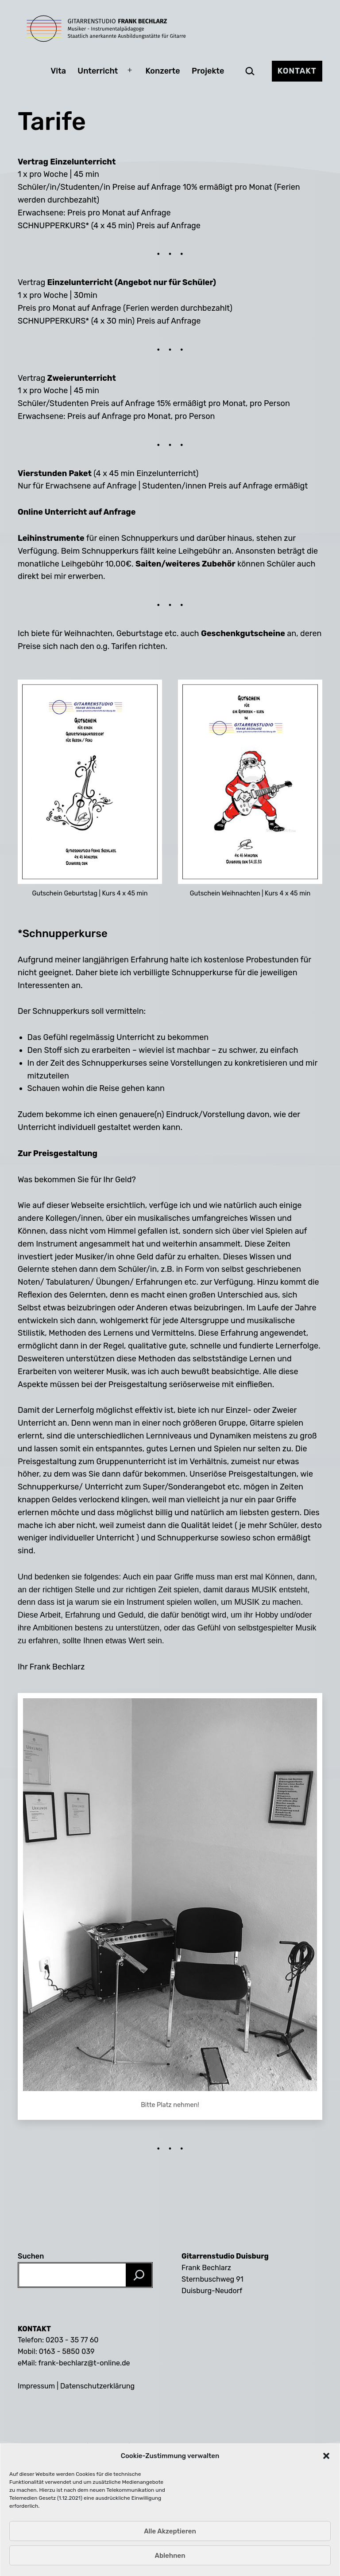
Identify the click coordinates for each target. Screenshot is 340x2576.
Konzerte (163, 71)
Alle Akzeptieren (170, 2561)
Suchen (31, 2256)
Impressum (36, 2386)
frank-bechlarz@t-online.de (84, 2363)
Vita (58, 71)
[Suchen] (139, 2275)
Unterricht (97, 71)
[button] (326, 2486)
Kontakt (297, 71)
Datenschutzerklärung (97, 2386)
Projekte (208, 71)
